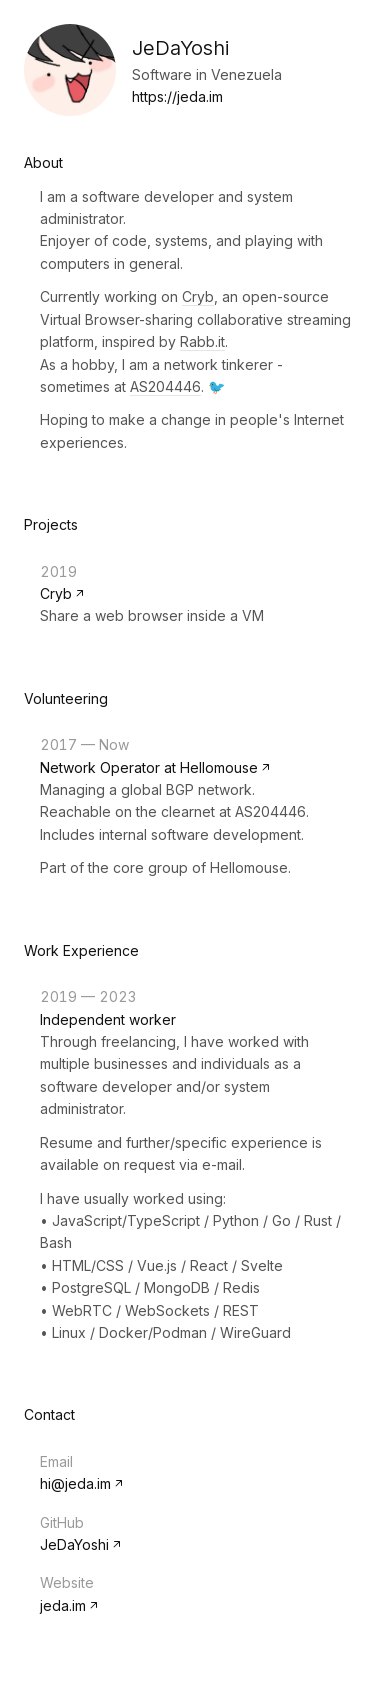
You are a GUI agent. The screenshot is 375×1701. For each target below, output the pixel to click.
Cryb (198, 296)
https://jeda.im (177, 96)
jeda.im (63, 1605)
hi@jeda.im (75, 1483)
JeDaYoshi (74, 1544)
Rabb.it (202, 341)
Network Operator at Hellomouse (149, 767)
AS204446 (165, 386)
